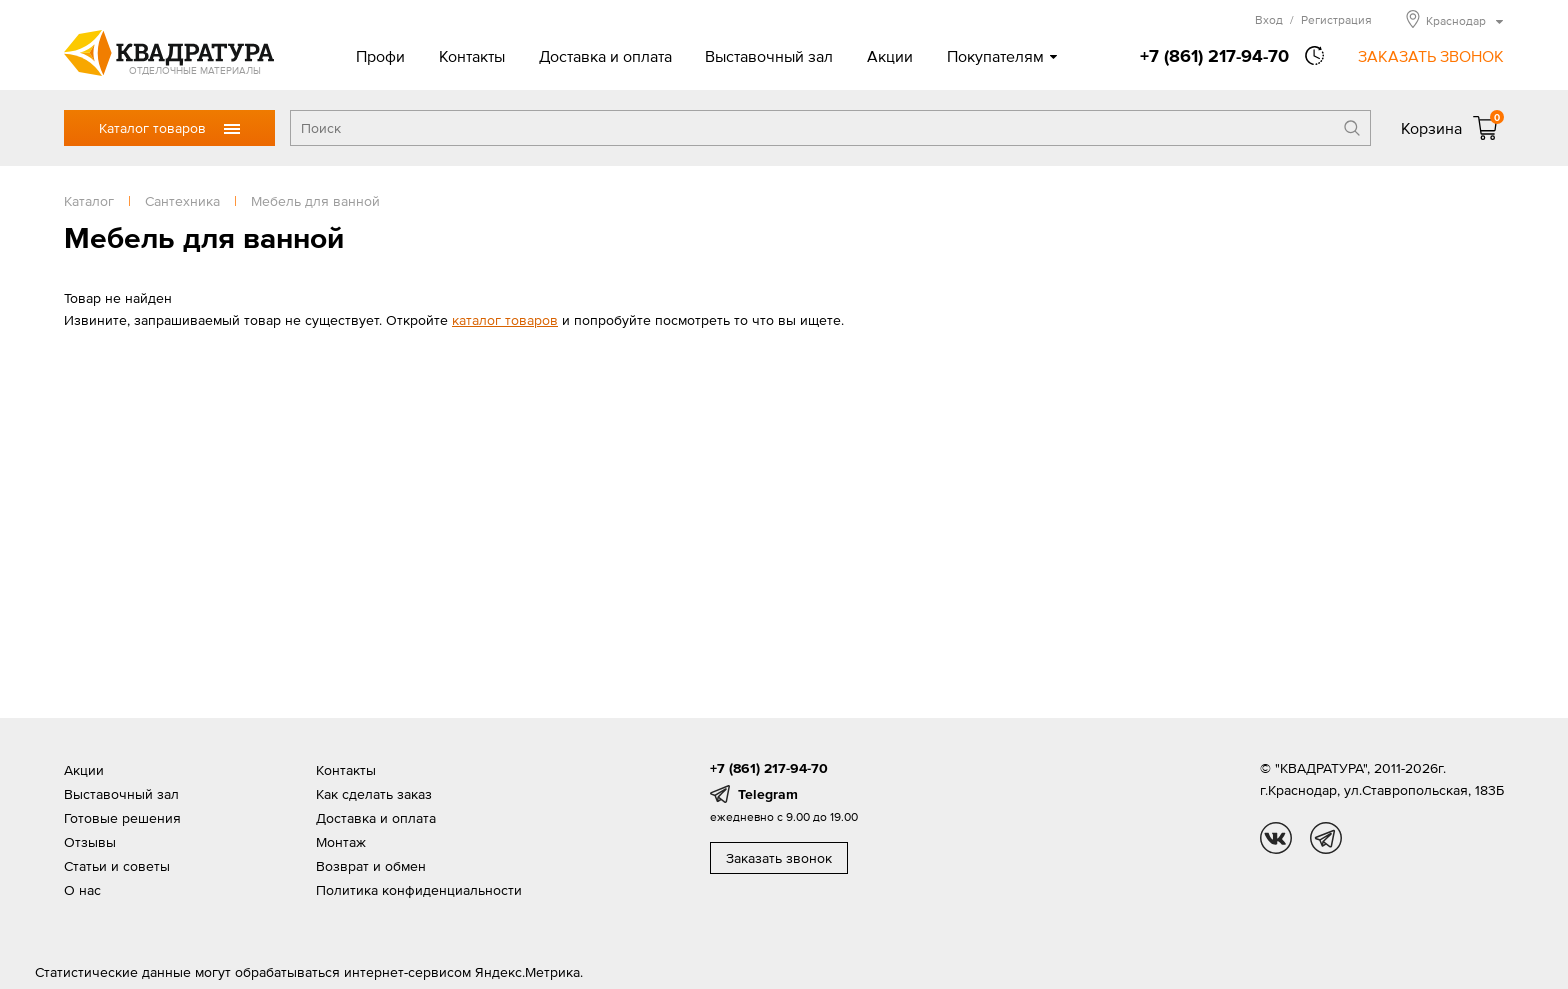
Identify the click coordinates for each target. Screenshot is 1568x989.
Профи (380, 56)
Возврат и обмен (371, 866)
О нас (82, 890)
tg (1326, 838)
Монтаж (341, 842)
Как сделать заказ (374, 794)
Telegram (768, 794)
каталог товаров (505, 320)
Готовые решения (122, 818)
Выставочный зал (769, 56)
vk (1276, 838)
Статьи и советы (117, 866)
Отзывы (90, 842)
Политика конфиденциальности (419, 890)
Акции (890, 56)
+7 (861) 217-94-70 (1214, 55)
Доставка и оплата (605, 56)
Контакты (472, 56)
